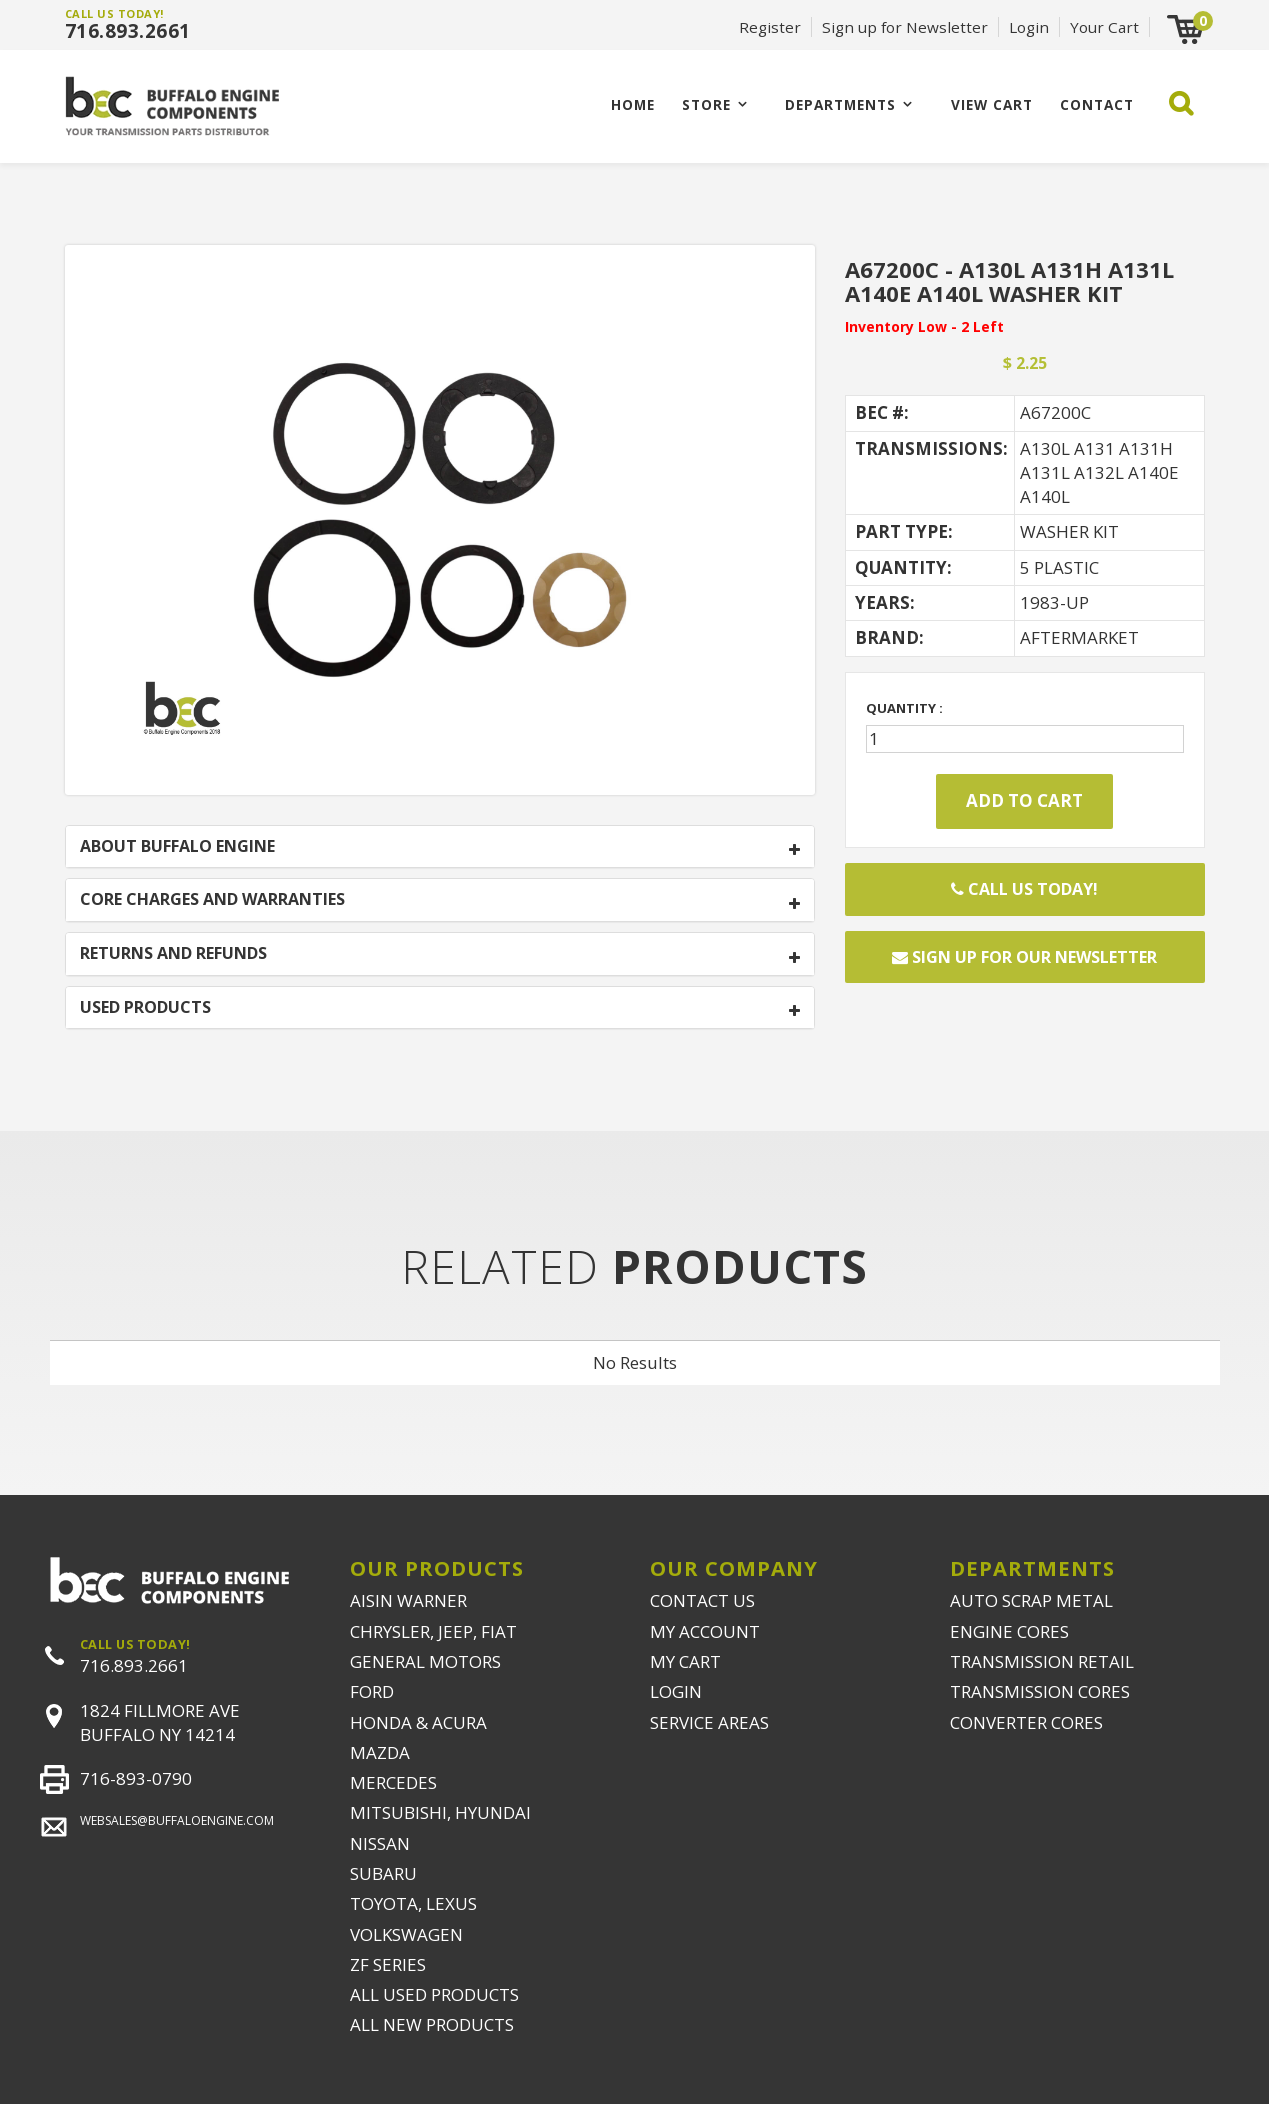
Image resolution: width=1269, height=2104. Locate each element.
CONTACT (1097, 104)
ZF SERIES (388, 1964)
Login (1029, 27)
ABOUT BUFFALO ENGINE (177, 847)
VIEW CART (992, 104)
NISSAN (380, 1843)
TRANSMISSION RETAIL (1042, 1661)
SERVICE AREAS (709, 1722)
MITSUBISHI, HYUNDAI (440, 1812)
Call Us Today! (1024, 889)
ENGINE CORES (1009, 1631)
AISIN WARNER (408, 1600)
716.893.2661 (128, 31)
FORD (372, 1691)
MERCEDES (393, 1782)
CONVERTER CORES (1026, 1722)
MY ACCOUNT (705, 1631)
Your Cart (1104, 27)
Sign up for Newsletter (905, 27)
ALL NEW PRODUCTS (432, 2024)
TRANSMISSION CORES (1040, 1691)
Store (706, 104)
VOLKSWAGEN (406, 1934)
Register (770, 27)
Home (633, 104)
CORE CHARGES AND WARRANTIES (212, 900)
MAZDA (380, 1752)
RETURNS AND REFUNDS (173, 954)
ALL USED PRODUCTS (434, 1994)
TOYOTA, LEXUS (413, 1903)
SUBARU (383, 1873)
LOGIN (676, 1691)
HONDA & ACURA (418, 1722)
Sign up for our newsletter (1024, 957)
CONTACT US (702, 1600)
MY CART (685, 1661)
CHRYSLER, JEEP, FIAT (433, 1631)
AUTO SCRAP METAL (1031, 1600)
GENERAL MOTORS (425, 1661)
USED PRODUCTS (145, 1008)
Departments (840, 104)
